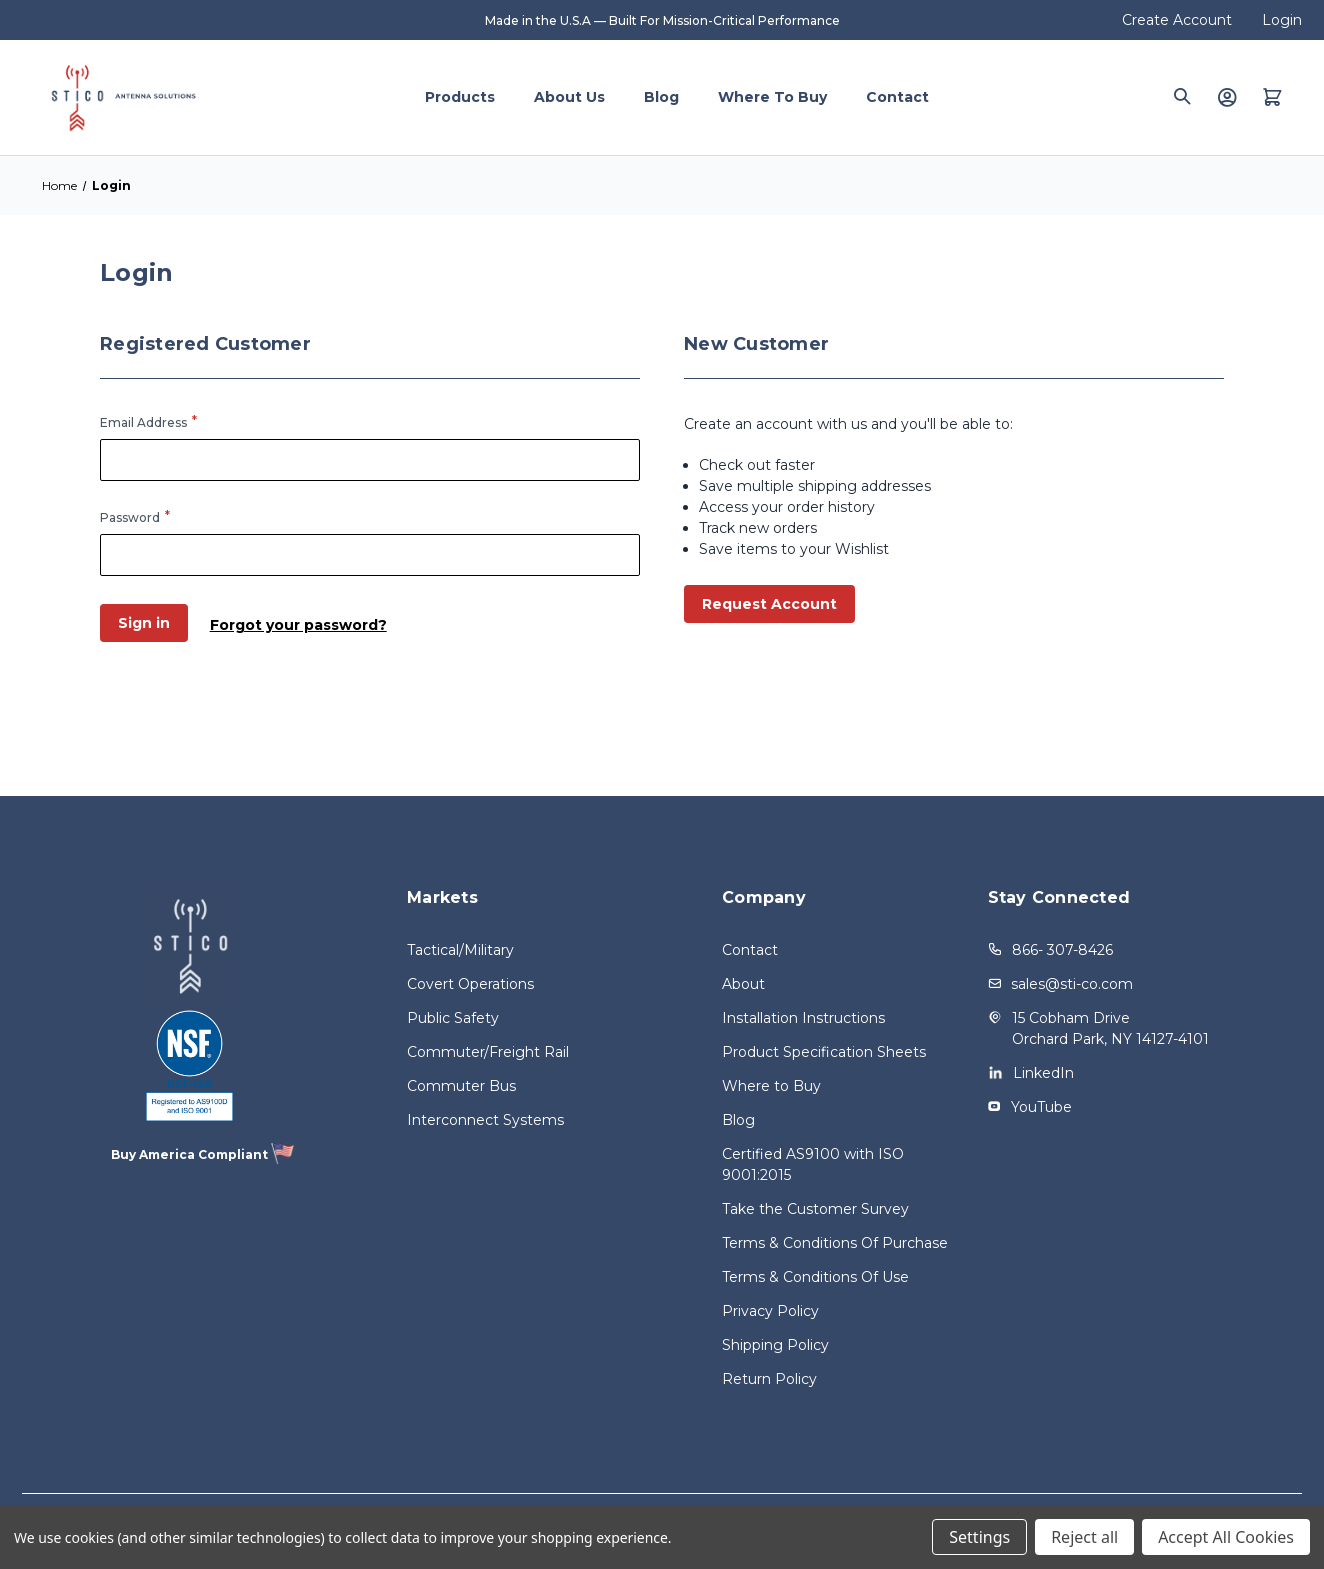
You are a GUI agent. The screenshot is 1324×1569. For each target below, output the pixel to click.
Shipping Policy (775, 1345)
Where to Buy (772, 97)
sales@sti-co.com (1072, 984)
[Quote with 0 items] (1272, 97)
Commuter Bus (461, 1086)
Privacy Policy (770, 1311)
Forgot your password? (301, 623)
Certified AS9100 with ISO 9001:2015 (813, 1164)
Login (1282, 20)
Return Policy (769, 1379)
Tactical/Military (460, 950)
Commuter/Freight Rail (488, 1052)
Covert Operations (470, 984)
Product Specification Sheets (824, 1052)
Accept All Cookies (1226, 1537)
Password (130, 517)
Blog (661, 97)
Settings (979, 1537)
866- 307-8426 (1062, 950)
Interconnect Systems (485, 1120)
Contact (897, 97)
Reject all (1084, 1537)
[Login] (1227, 97)
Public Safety (453, 1018)
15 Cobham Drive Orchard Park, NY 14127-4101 (1110, 1028)
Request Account (769, 604)
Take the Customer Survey (815, 1209)
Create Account (1177, 20)
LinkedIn (1043, 1073)
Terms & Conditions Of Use (815, 1277)
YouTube (1041, 1107)
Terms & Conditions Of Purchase (835, 1243)
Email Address (143, 422)
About (743, 984)
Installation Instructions (803, 1018)
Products (460, 97)
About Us (569, 97)
